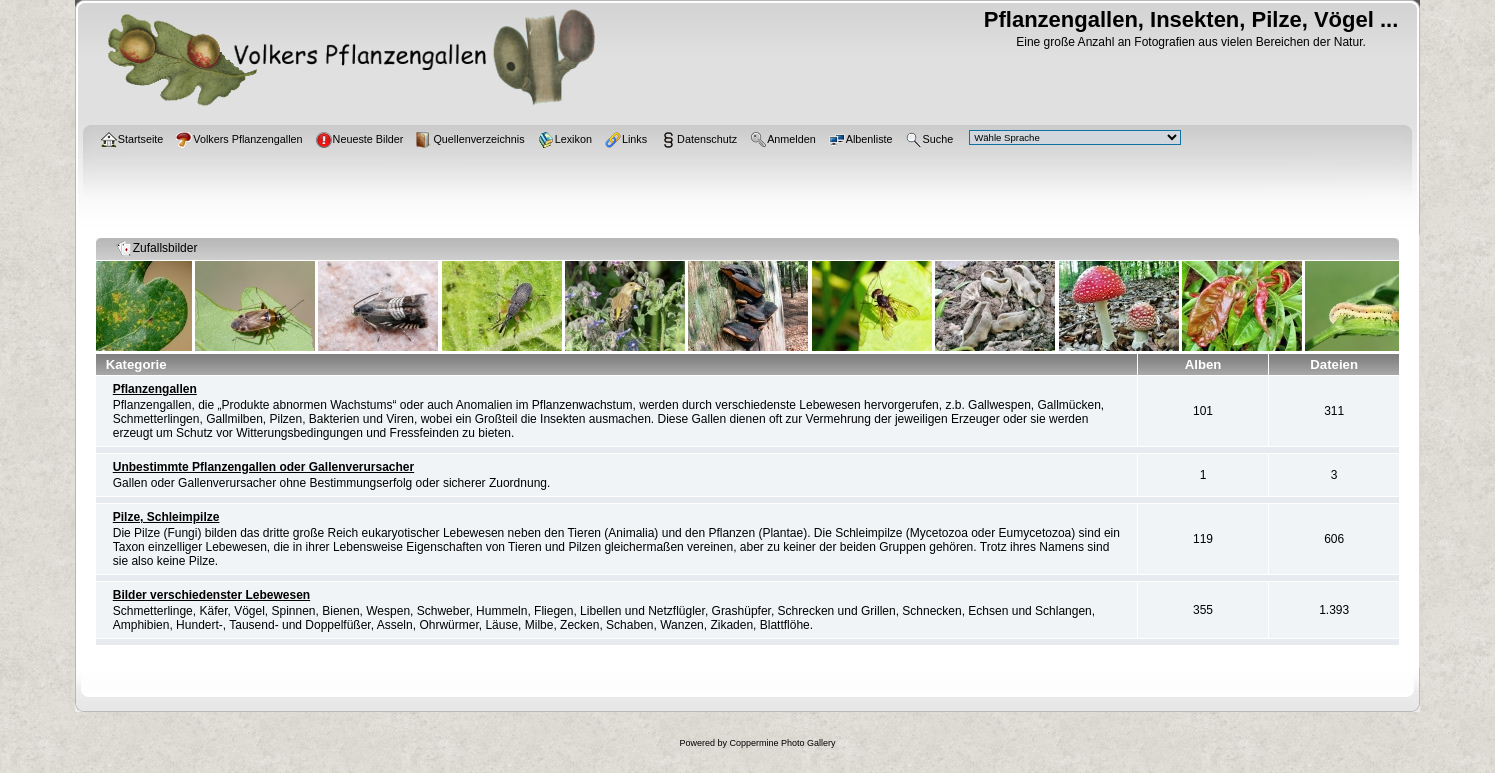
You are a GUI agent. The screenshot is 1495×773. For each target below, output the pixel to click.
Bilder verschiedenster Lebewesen (211, 595)
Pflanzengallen (155, 389)
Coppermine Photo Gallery (782, 743)
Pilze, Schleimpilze (166, 517)
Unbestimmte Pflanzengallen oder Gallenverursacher (263, 467)
